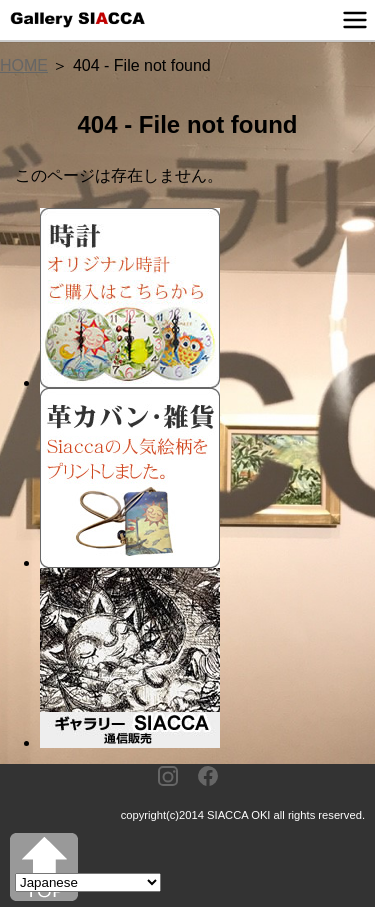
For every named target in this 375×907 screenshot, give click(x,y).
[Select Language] (88, 882)
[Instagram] (168, 778)
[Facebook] (208, 778)
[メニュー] (355, 20)
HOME (24, 65)
